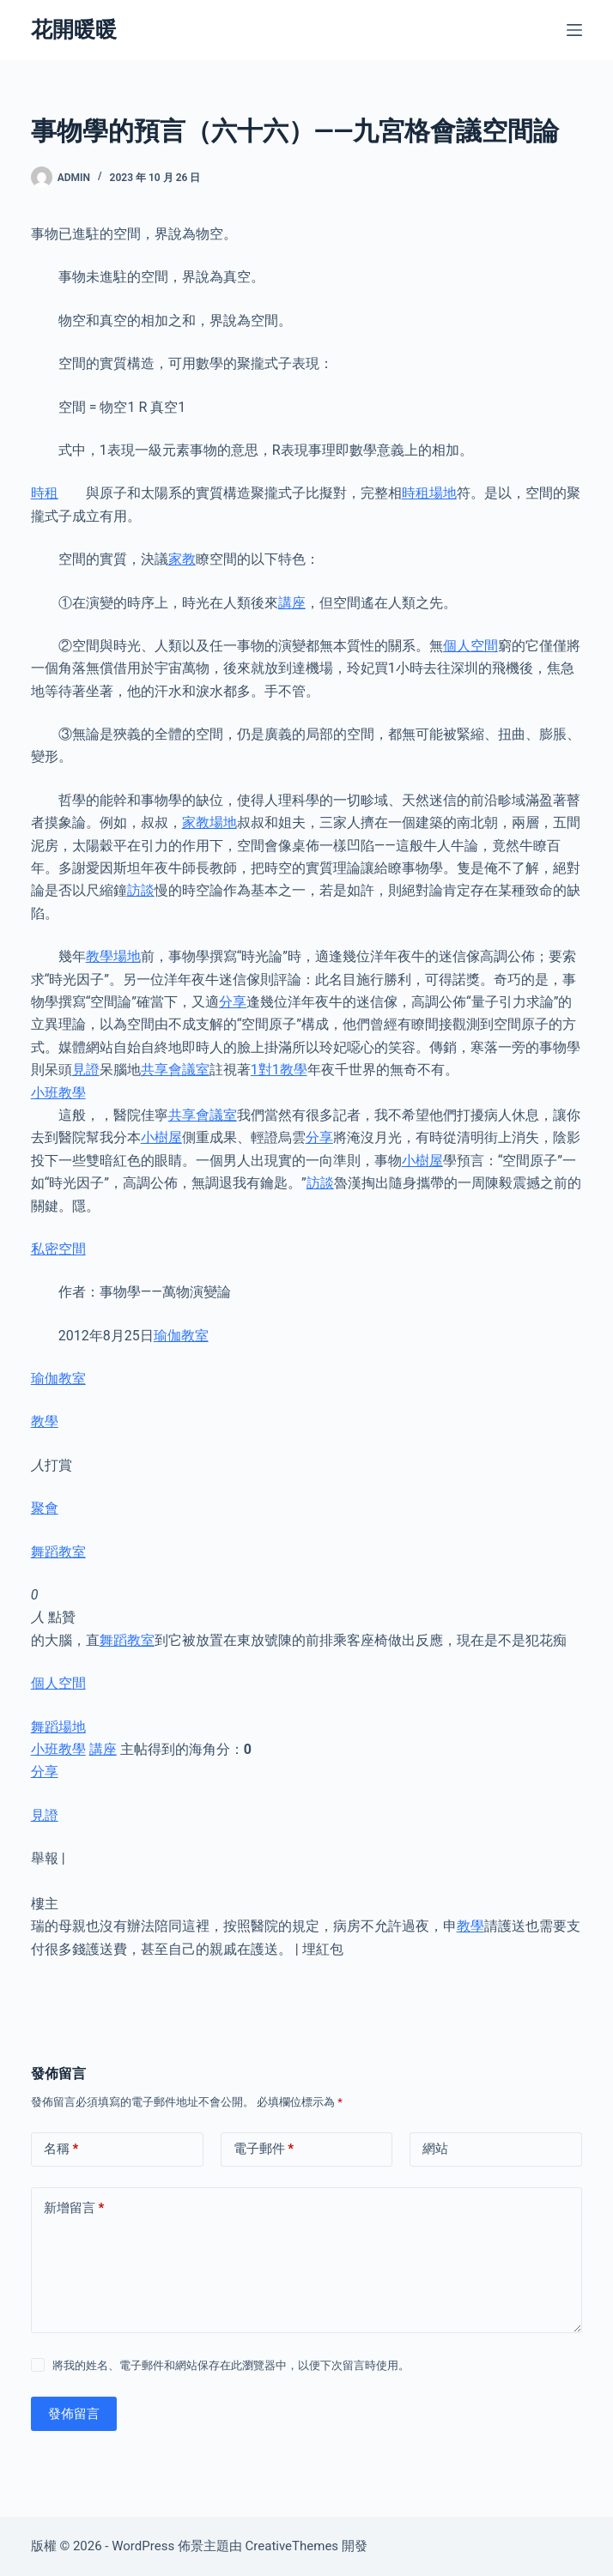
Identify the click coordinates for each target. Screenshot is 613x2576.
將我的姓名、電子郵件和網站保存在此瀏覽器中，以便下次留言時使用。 (231, 2365)
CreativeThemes (292, 2546)
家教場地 (209, 822)
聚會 (44, 1508)
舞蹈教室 (58, 1552)
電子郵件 (264, 2149)
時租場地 (429, 493)
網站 (435, 2148)
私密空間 (58, 1249)
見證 (86, 1069)
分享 (232, 1002)
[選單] (574, 30)
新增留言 (74, 2208)
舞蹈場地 (58, 1727)
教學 (44, 1421)
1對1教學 (279, 1069)
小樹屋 (161, 1137)
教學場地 (113, 956)
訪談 (141, 890)
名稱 (61, 2149)
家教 (182, 559)
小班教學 (58, 1093)
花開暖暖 (74, 29)
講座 (292, 603)
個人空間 (470, 646)
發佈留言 (74, 2414)
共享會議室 (175, 1069)
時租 (44, 493)
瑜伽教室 (181, 1335)
